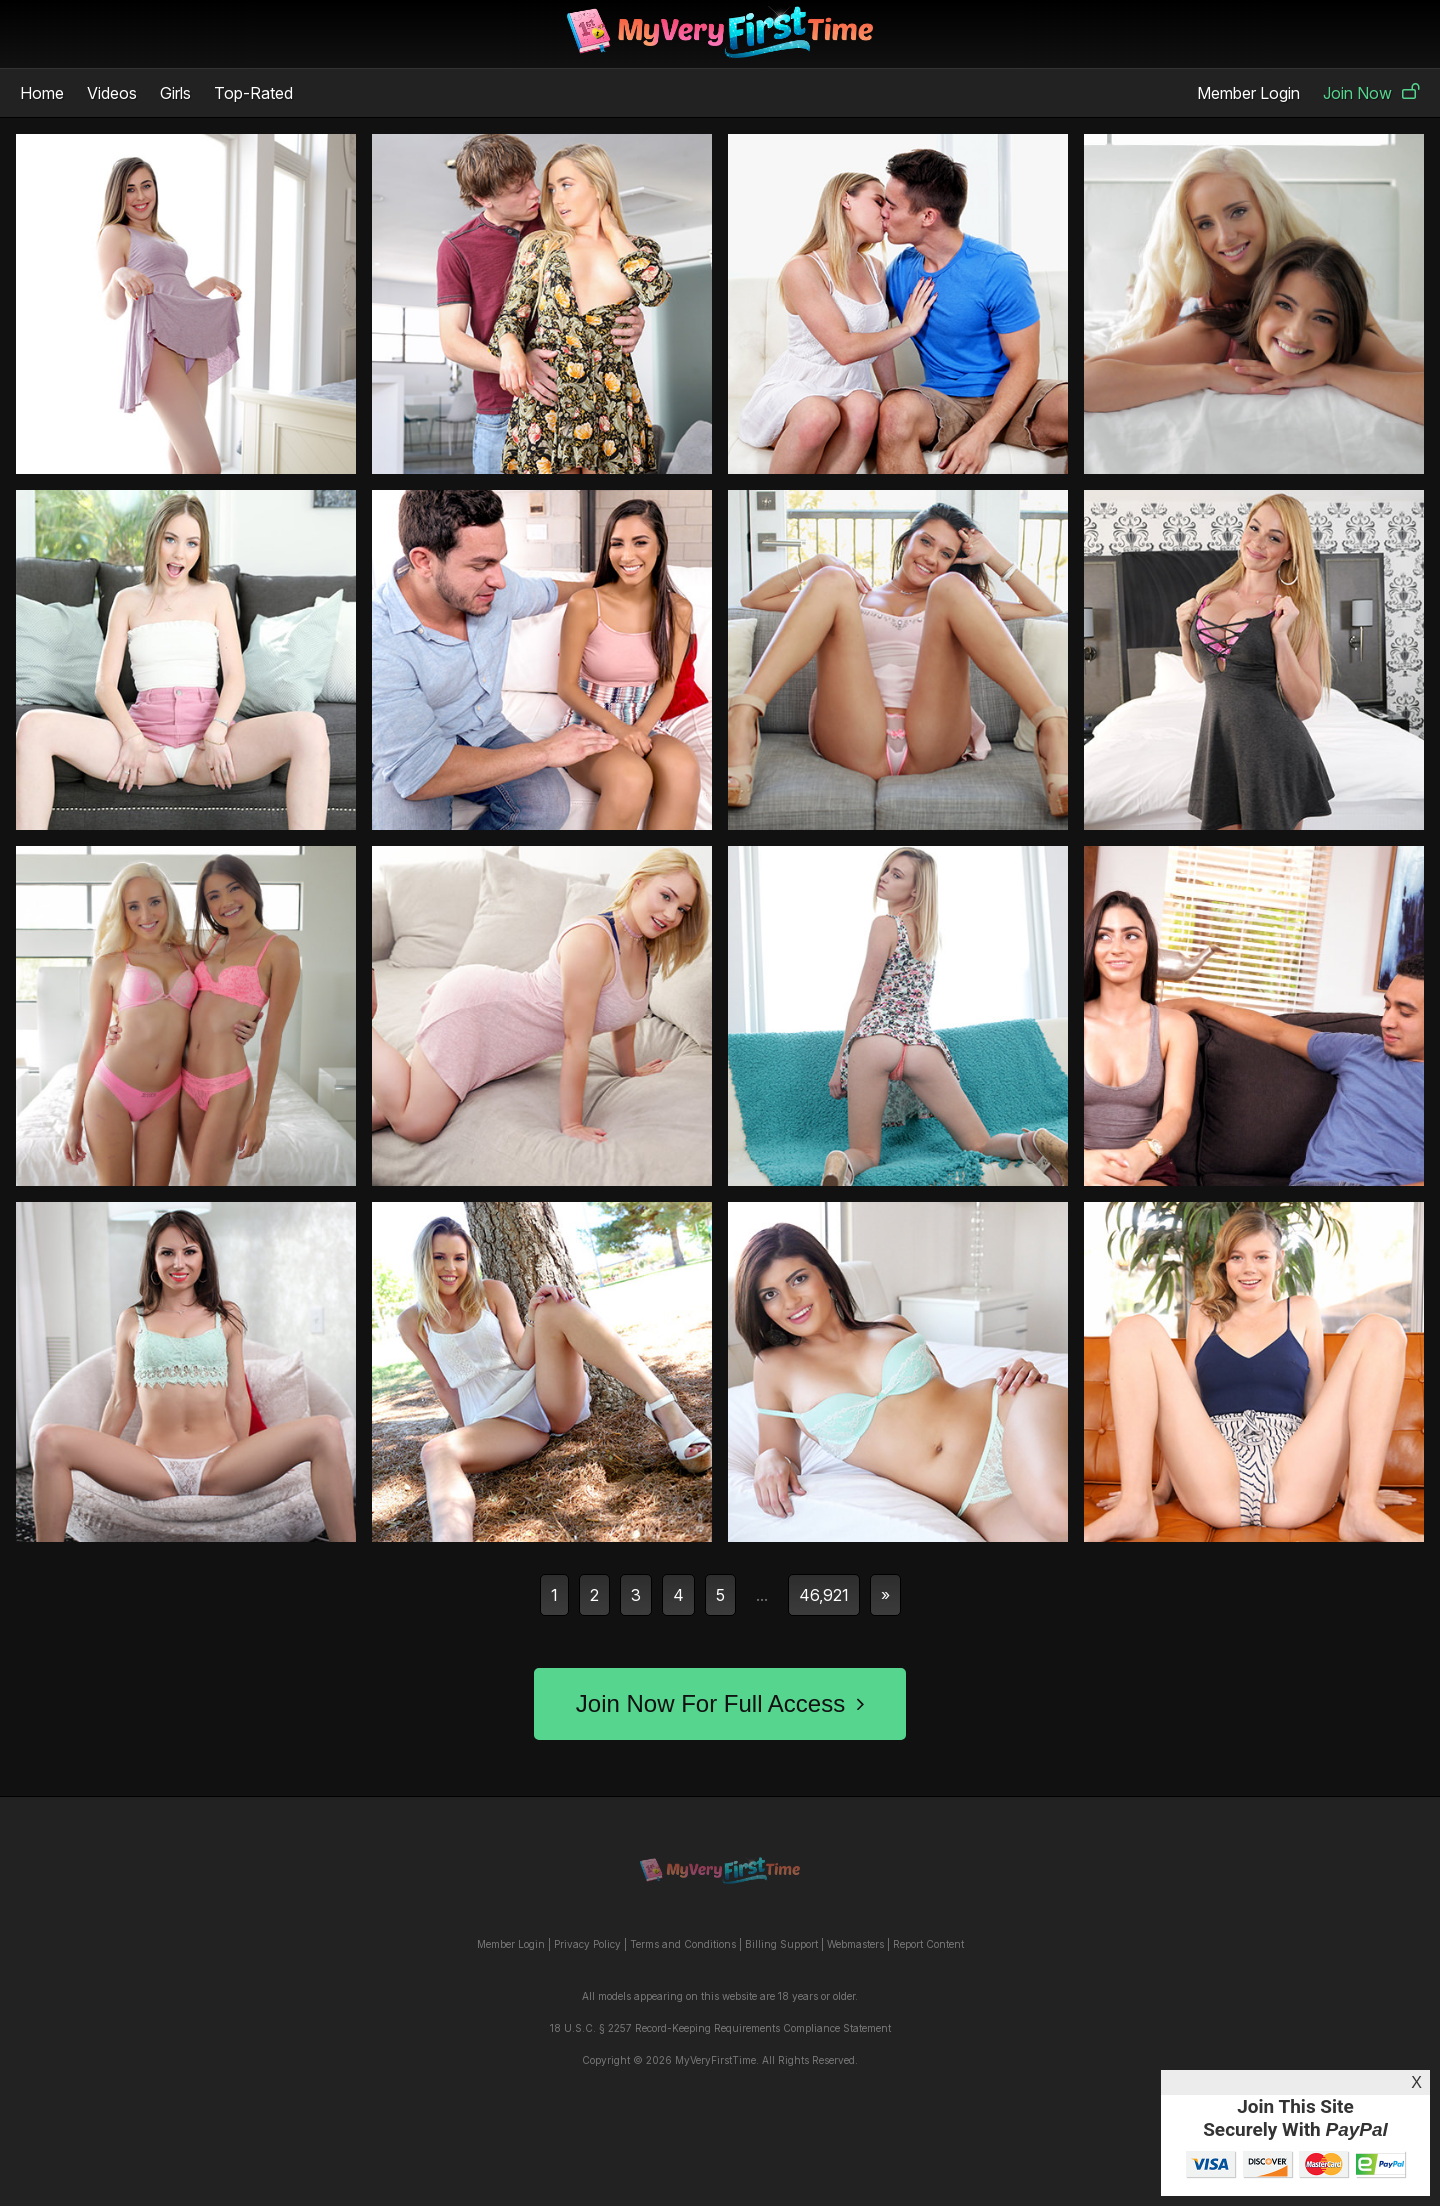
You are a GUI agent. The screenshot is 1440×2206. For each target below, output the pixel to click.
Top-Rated (253, 93)
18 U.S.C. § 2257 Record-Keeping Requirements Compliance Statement (720, 2028)
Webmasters (855, 1944)
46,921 (824, 1595)
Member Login (1248, 93)
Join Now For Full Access (720, 1703)
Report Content (928, 1944)
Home (42, 93)
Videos (112, 93)
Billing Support (781, 1944)
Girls (175, 93)
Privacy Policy (587, 1944)
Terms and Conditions (683, 1944)
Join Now (1371, 93)
